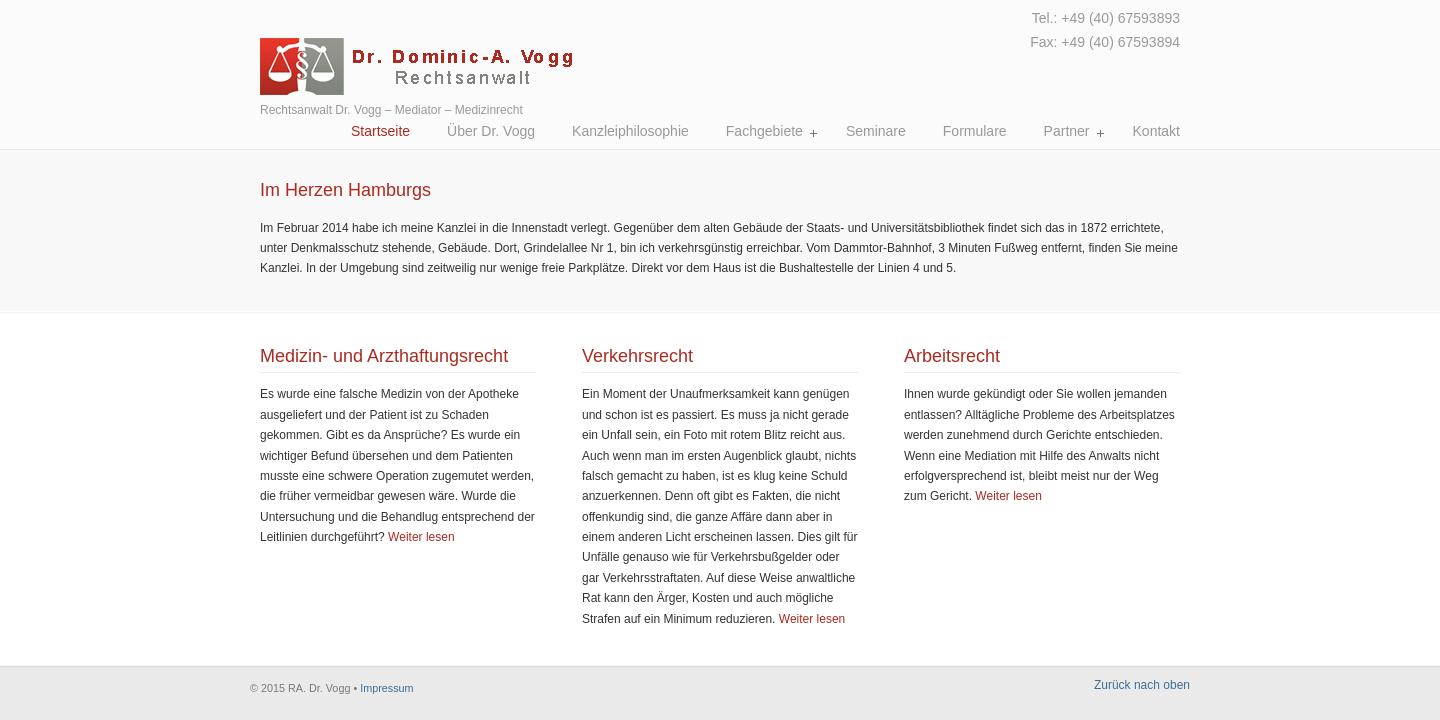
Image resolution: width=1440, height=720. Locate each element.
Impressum (386, 688)
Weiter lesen (421, 537)
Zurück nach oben (1142, 685)
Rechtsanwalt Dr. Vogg (568, 50)
